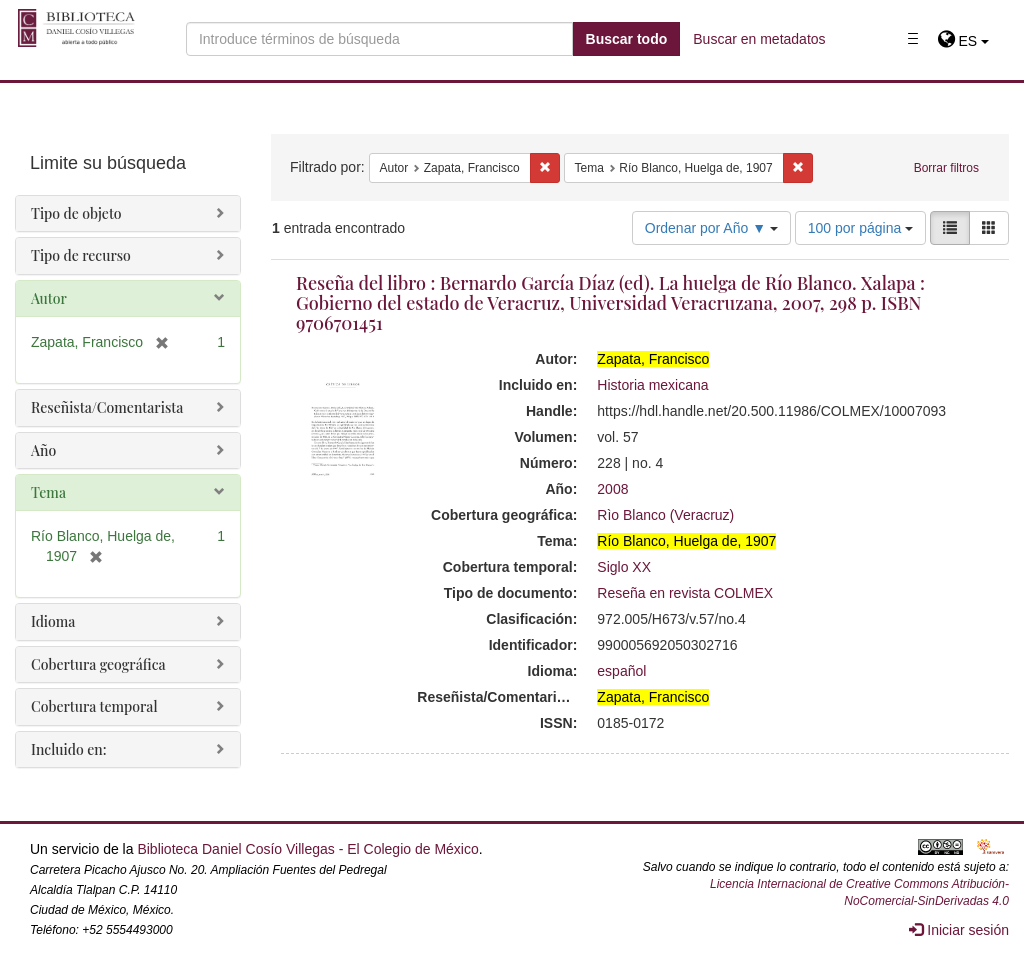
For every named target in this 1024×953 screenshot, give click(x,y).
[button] (963, 41)
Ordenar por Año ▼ (711, 228)
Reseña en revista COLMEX (685, 593)
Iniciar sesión (959, 930)
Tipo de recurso (81, 255)
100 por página (860, 228)
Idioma (53, 621)
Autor (49, 298)
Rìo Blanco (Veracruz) (665, 515)
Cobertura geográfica (98, 664)
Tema (48, 492)
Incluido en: (68, 749)
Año (43, 450)
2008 (612, 489)
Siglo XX (624, 567)
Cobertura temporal (94, 706)
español (621, 671)
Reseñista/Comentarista (107, 407)
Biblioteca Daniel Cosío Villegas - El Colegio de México (307, 849)
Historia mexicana (652, 385)
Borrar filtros (946, 168)
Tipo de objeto (76, 213)
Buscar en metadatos (759, 39)
